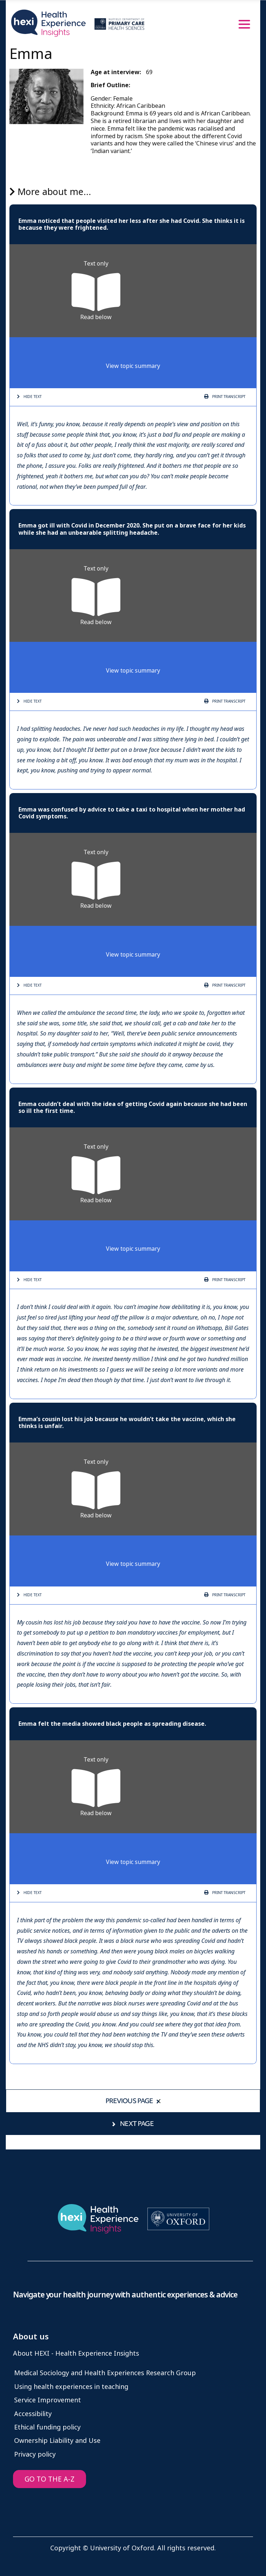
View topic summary (133, 366)
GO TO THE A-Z (49, 2479)
